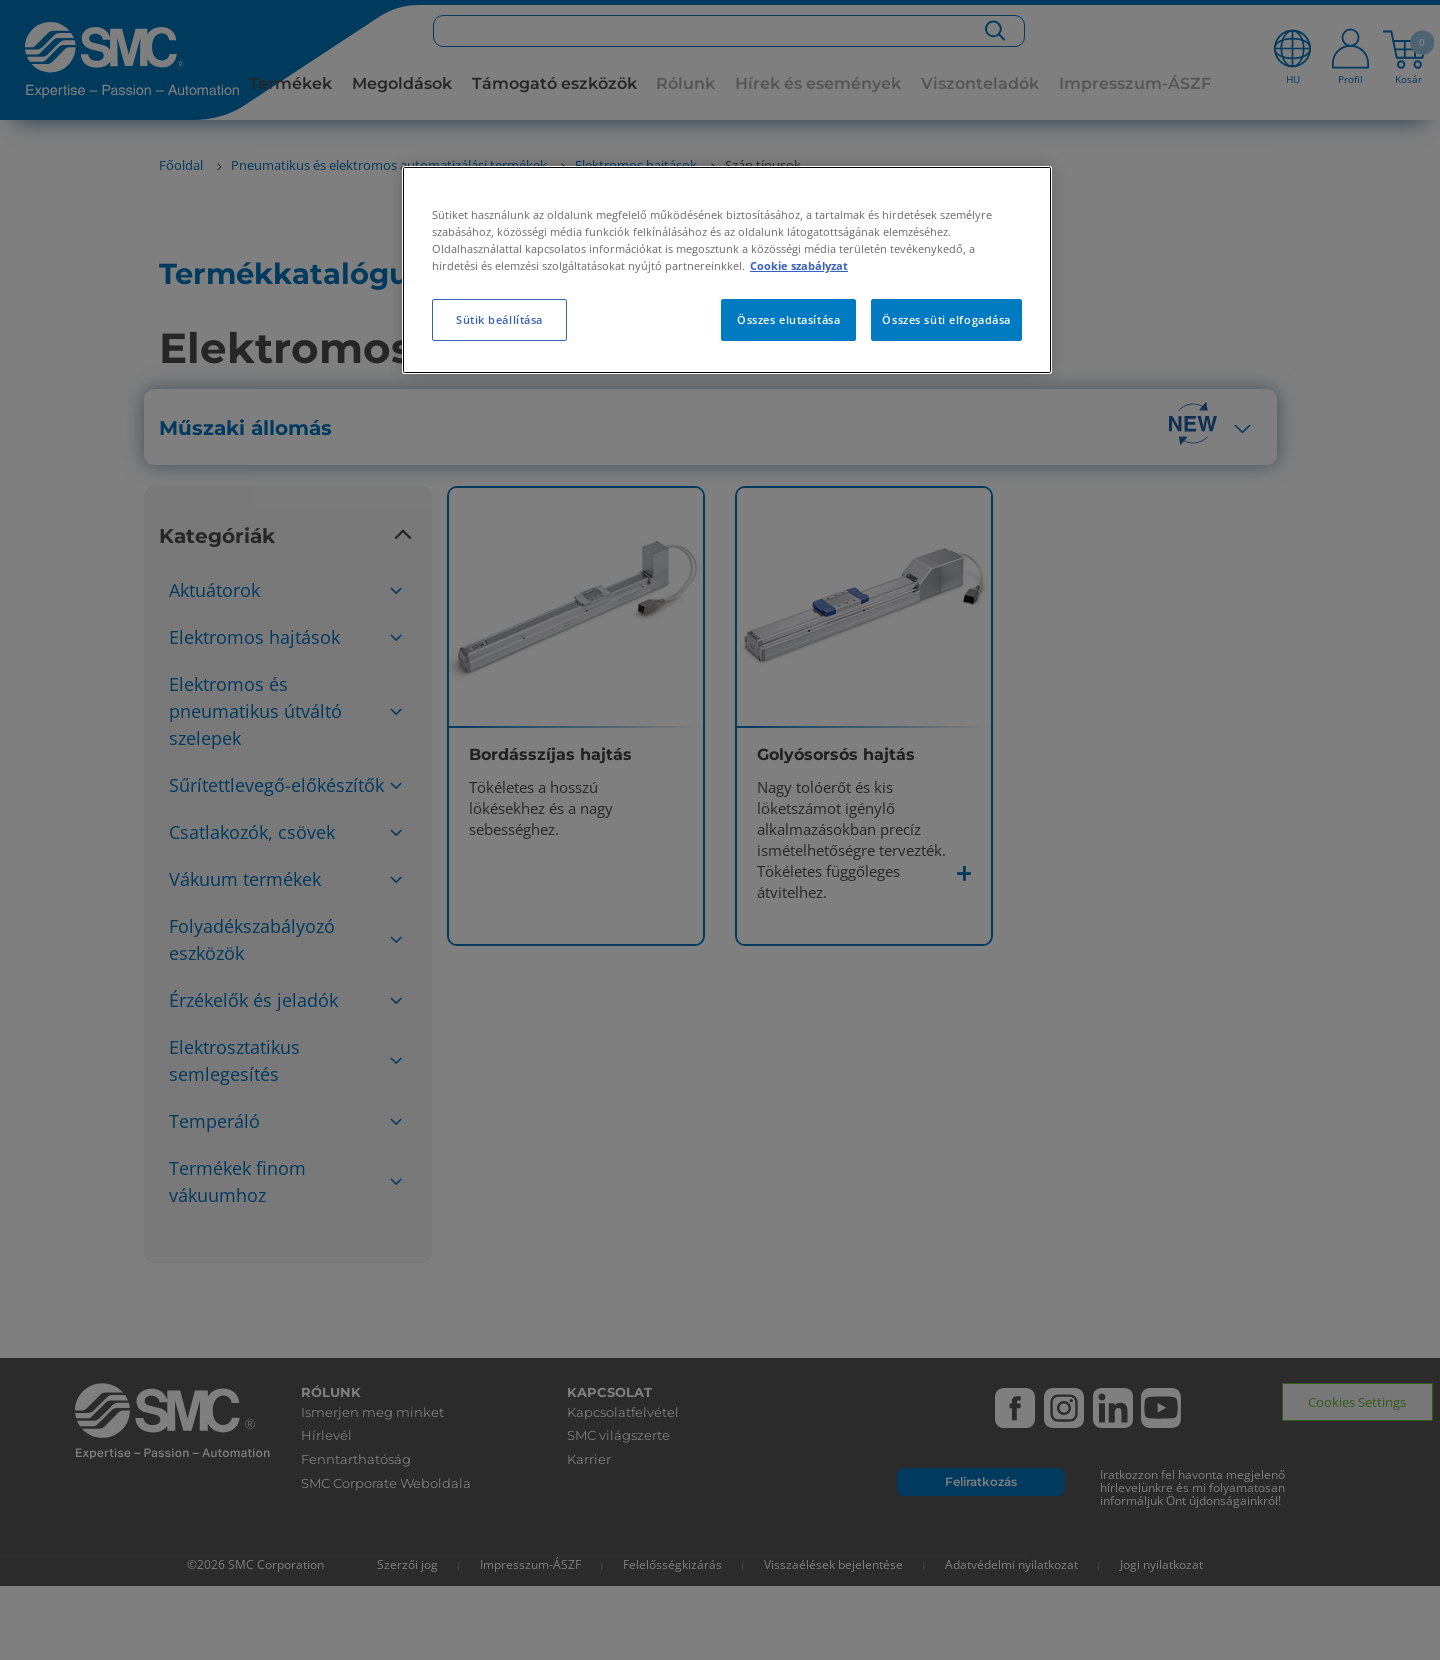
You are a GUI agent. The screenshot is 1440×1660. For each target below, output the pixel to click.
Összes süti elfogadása (946, 319)
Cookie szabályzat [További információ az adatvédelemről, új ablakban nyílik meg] (799, 265)
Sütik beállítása (499, 319)
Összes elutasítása (788, 319)
